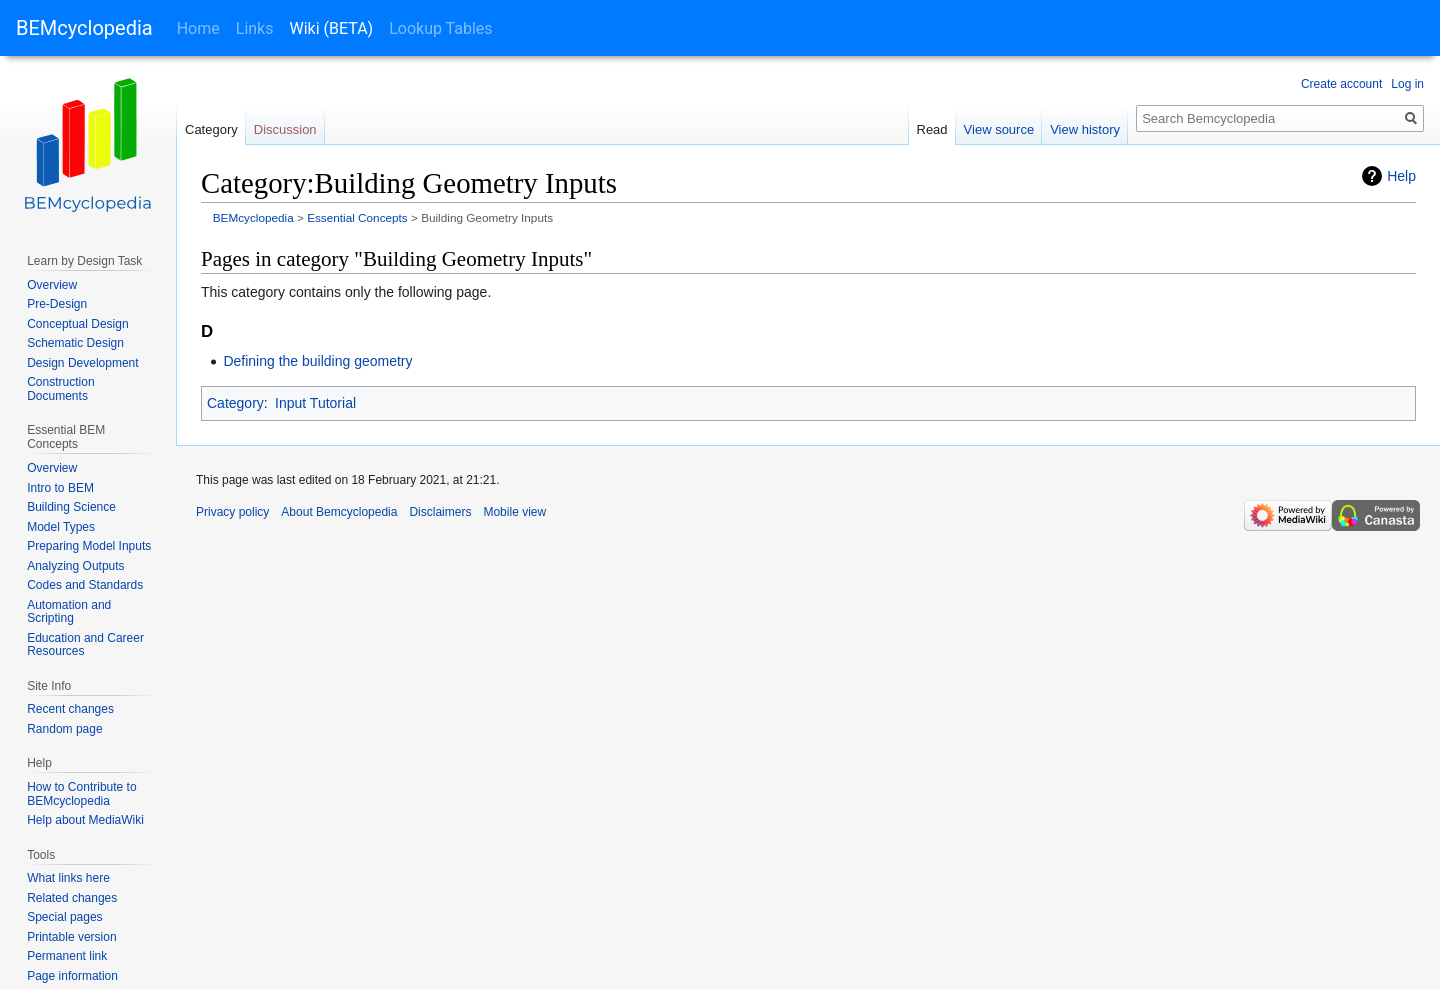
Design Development (82, 363)
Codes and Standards (85, 585)
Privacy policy (232, 512)
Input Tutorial (315, 403)
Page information (72, 976)
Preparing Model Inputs (89, 546)
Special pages (64, 917)
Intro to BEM (60, 488)
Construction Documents (60, 389)
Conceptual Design (77, 324)
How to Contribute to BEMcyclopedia (81, 794)
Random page (64, 729)
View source (999, 129)
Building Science (71, 507)
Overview (52, 285)
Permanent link (67, 956)
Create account (1341, 84)
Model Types (61, 527)
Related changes (72, 898)
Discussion (285, 129)
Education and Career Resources (85, 645)
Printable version (71, 937)
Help (1401, 176)
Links (255, 28)
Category (235, 403)
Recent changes (70, 709)
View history (1085, 129)
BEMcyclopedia (84, 28)
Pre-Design (57, 304)
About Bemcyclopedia (339, 512)
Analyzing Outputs (75, 566)
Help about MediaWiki (85, 820)
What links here (68, 878)
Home (198, 28)
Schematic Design (75, 343)
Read (932, 129)
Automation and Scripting (69, 612)
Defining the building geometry (317, 361)
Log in (1407, 84)
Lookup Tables (440, 28)
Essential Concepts (357, 217)
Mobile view (514, 512)
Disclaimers (440, 512)
